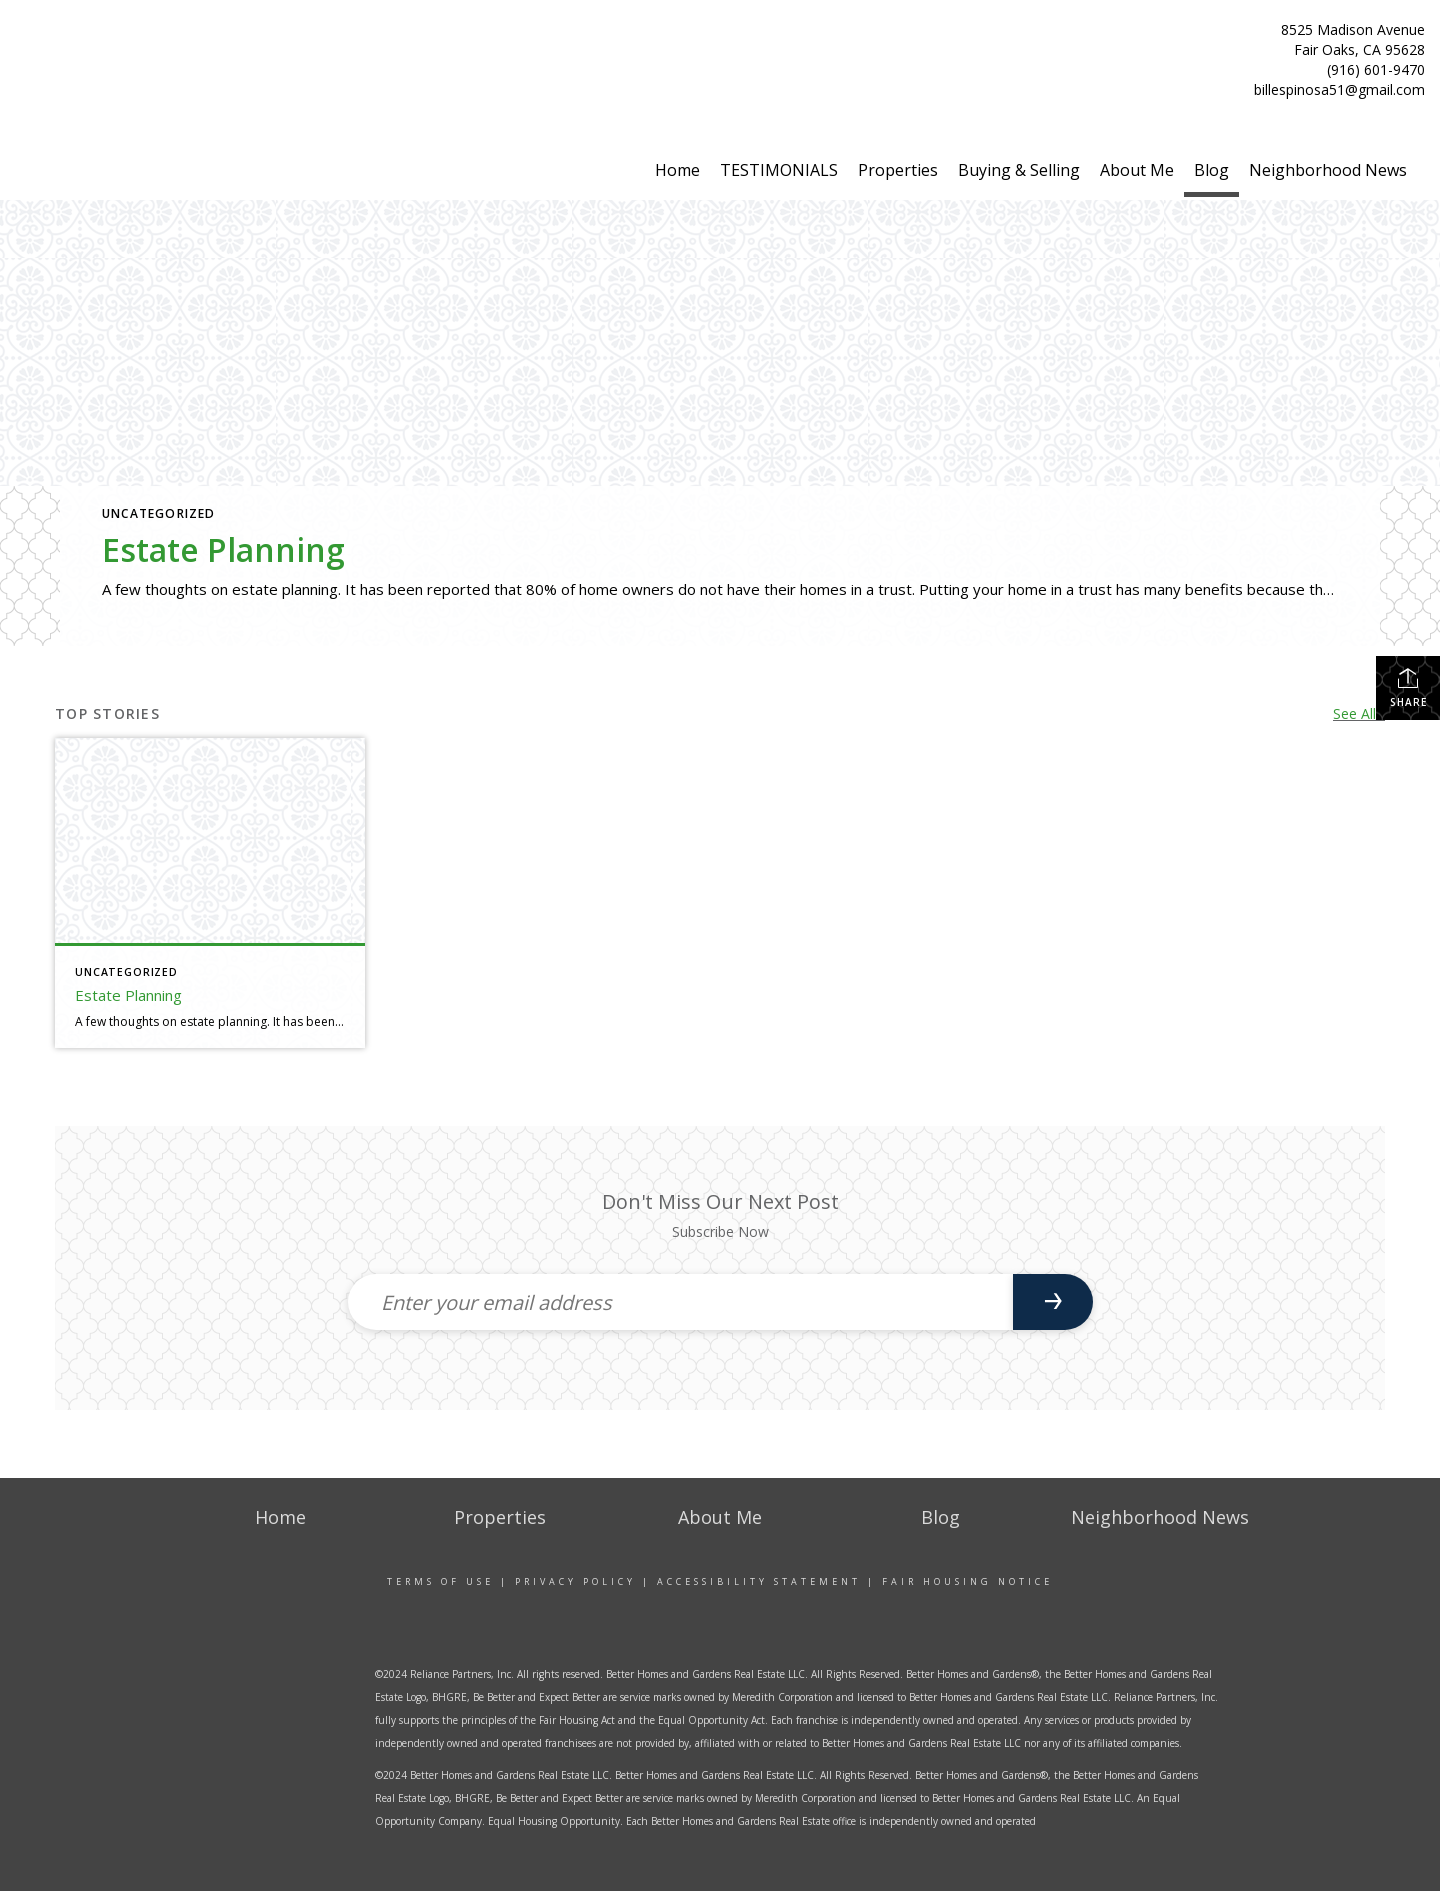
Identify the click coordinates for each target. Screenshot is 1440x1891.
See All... (1359, 713)
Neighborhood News (1328, 170)
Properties (898, 170)
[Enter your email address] (680, 1302)
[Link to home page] (120, 56)
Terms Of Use (440, 1581)
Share (1408, 687)
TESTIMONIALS (779, 170)
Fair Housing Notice (967, 1581)
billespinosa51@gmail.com (1339, 89)
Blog (1211, 170)
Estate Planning (223, 549)
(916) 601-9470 (1376, 69)
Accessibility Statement (759, 1581)
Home (677, 170)
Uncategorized (159, 513)
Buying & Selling (1019, 170)
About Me (1137, 170)
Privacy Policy (575, 1581)
